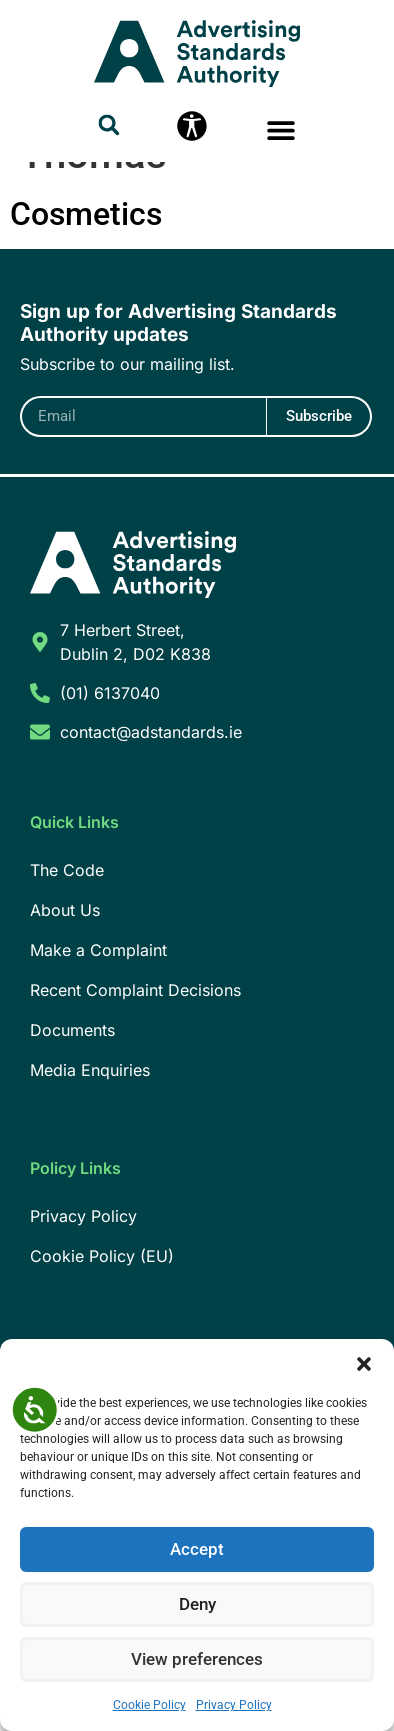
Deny (197, 1605)
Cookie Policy (149, 1705)
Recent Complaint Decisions (135, 1077)
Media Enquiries (90, 1157)
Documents (72, 1117)
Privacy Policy (234, 1705)
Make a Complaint (98, 1037)
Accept (197, 1550)
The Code (67, 957)
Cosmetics (86, 301)
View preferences (197, 1660)
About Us (65, 997)
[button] (364, 1364)
